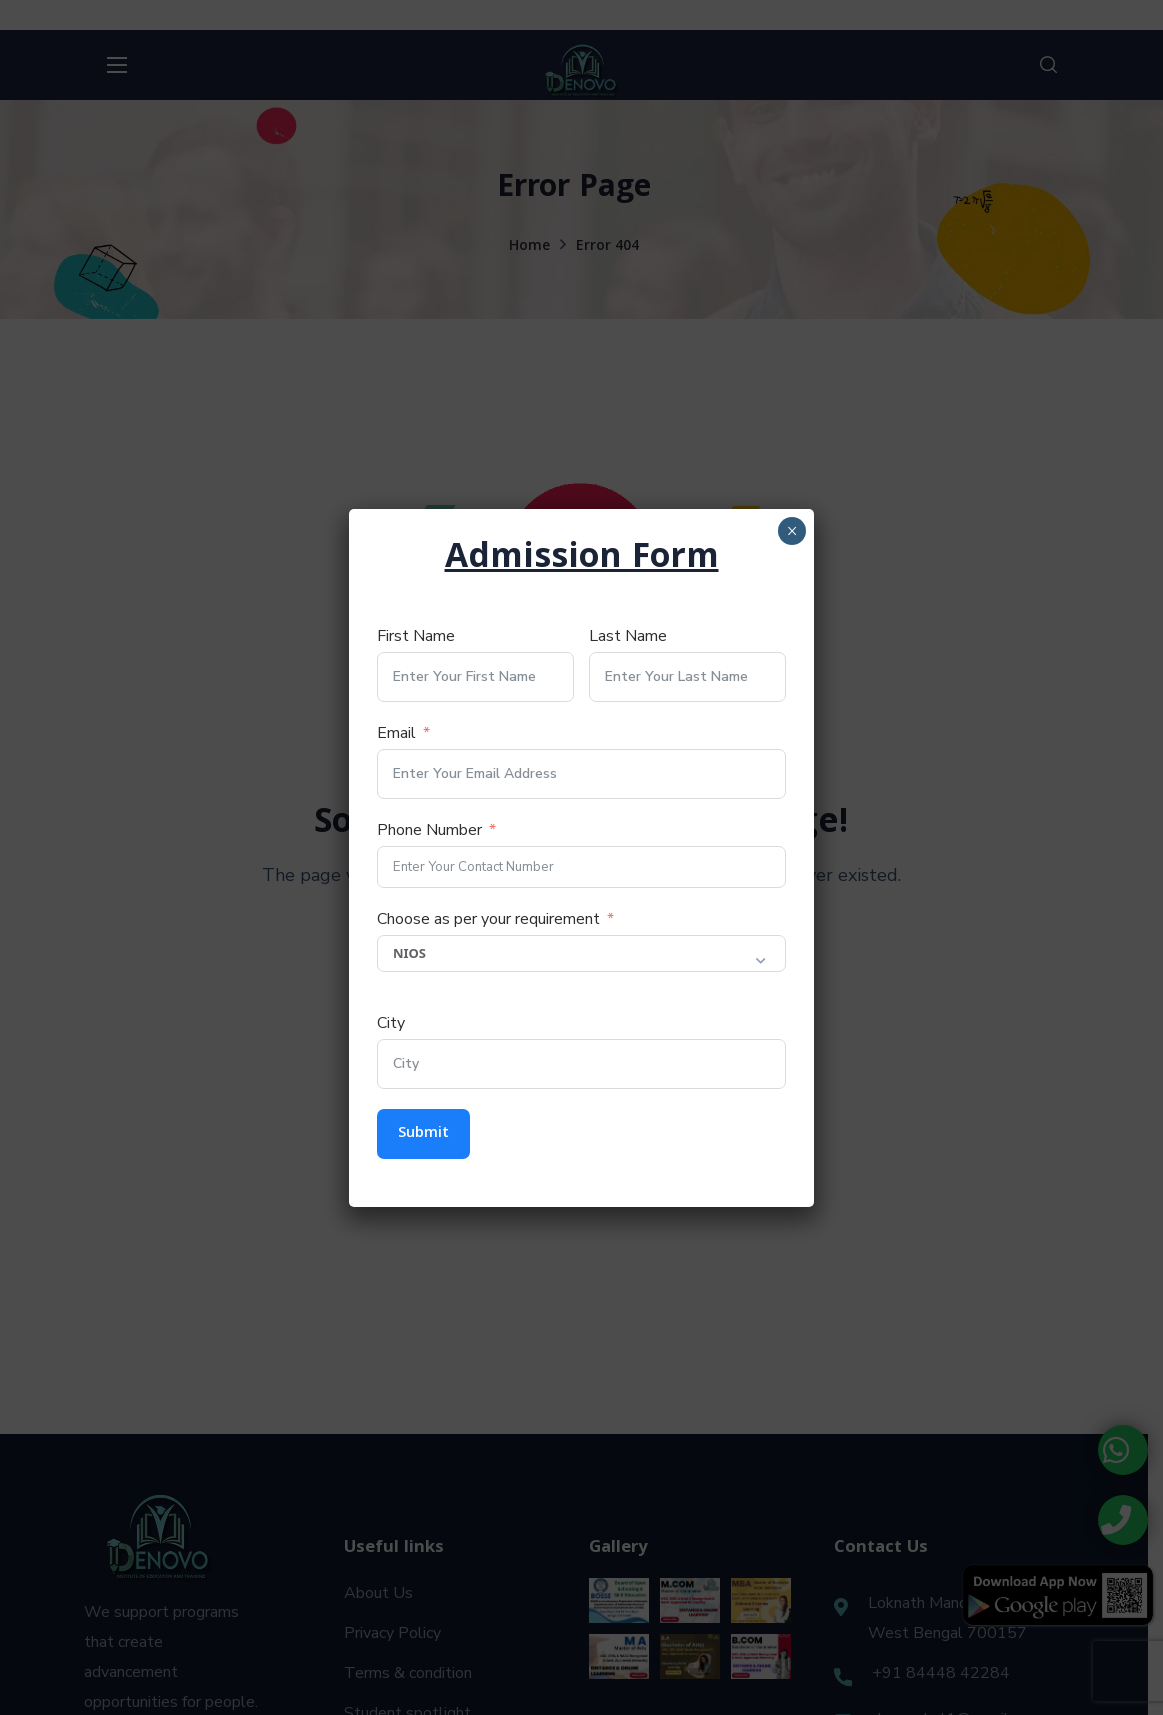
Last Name (628, 636)
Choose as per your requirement (488, 919)
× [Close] (791, 531)
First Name (416, 636)
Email (396, 733)
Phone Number (429, 830)
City (391, 1023)
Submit (423, 1134)
